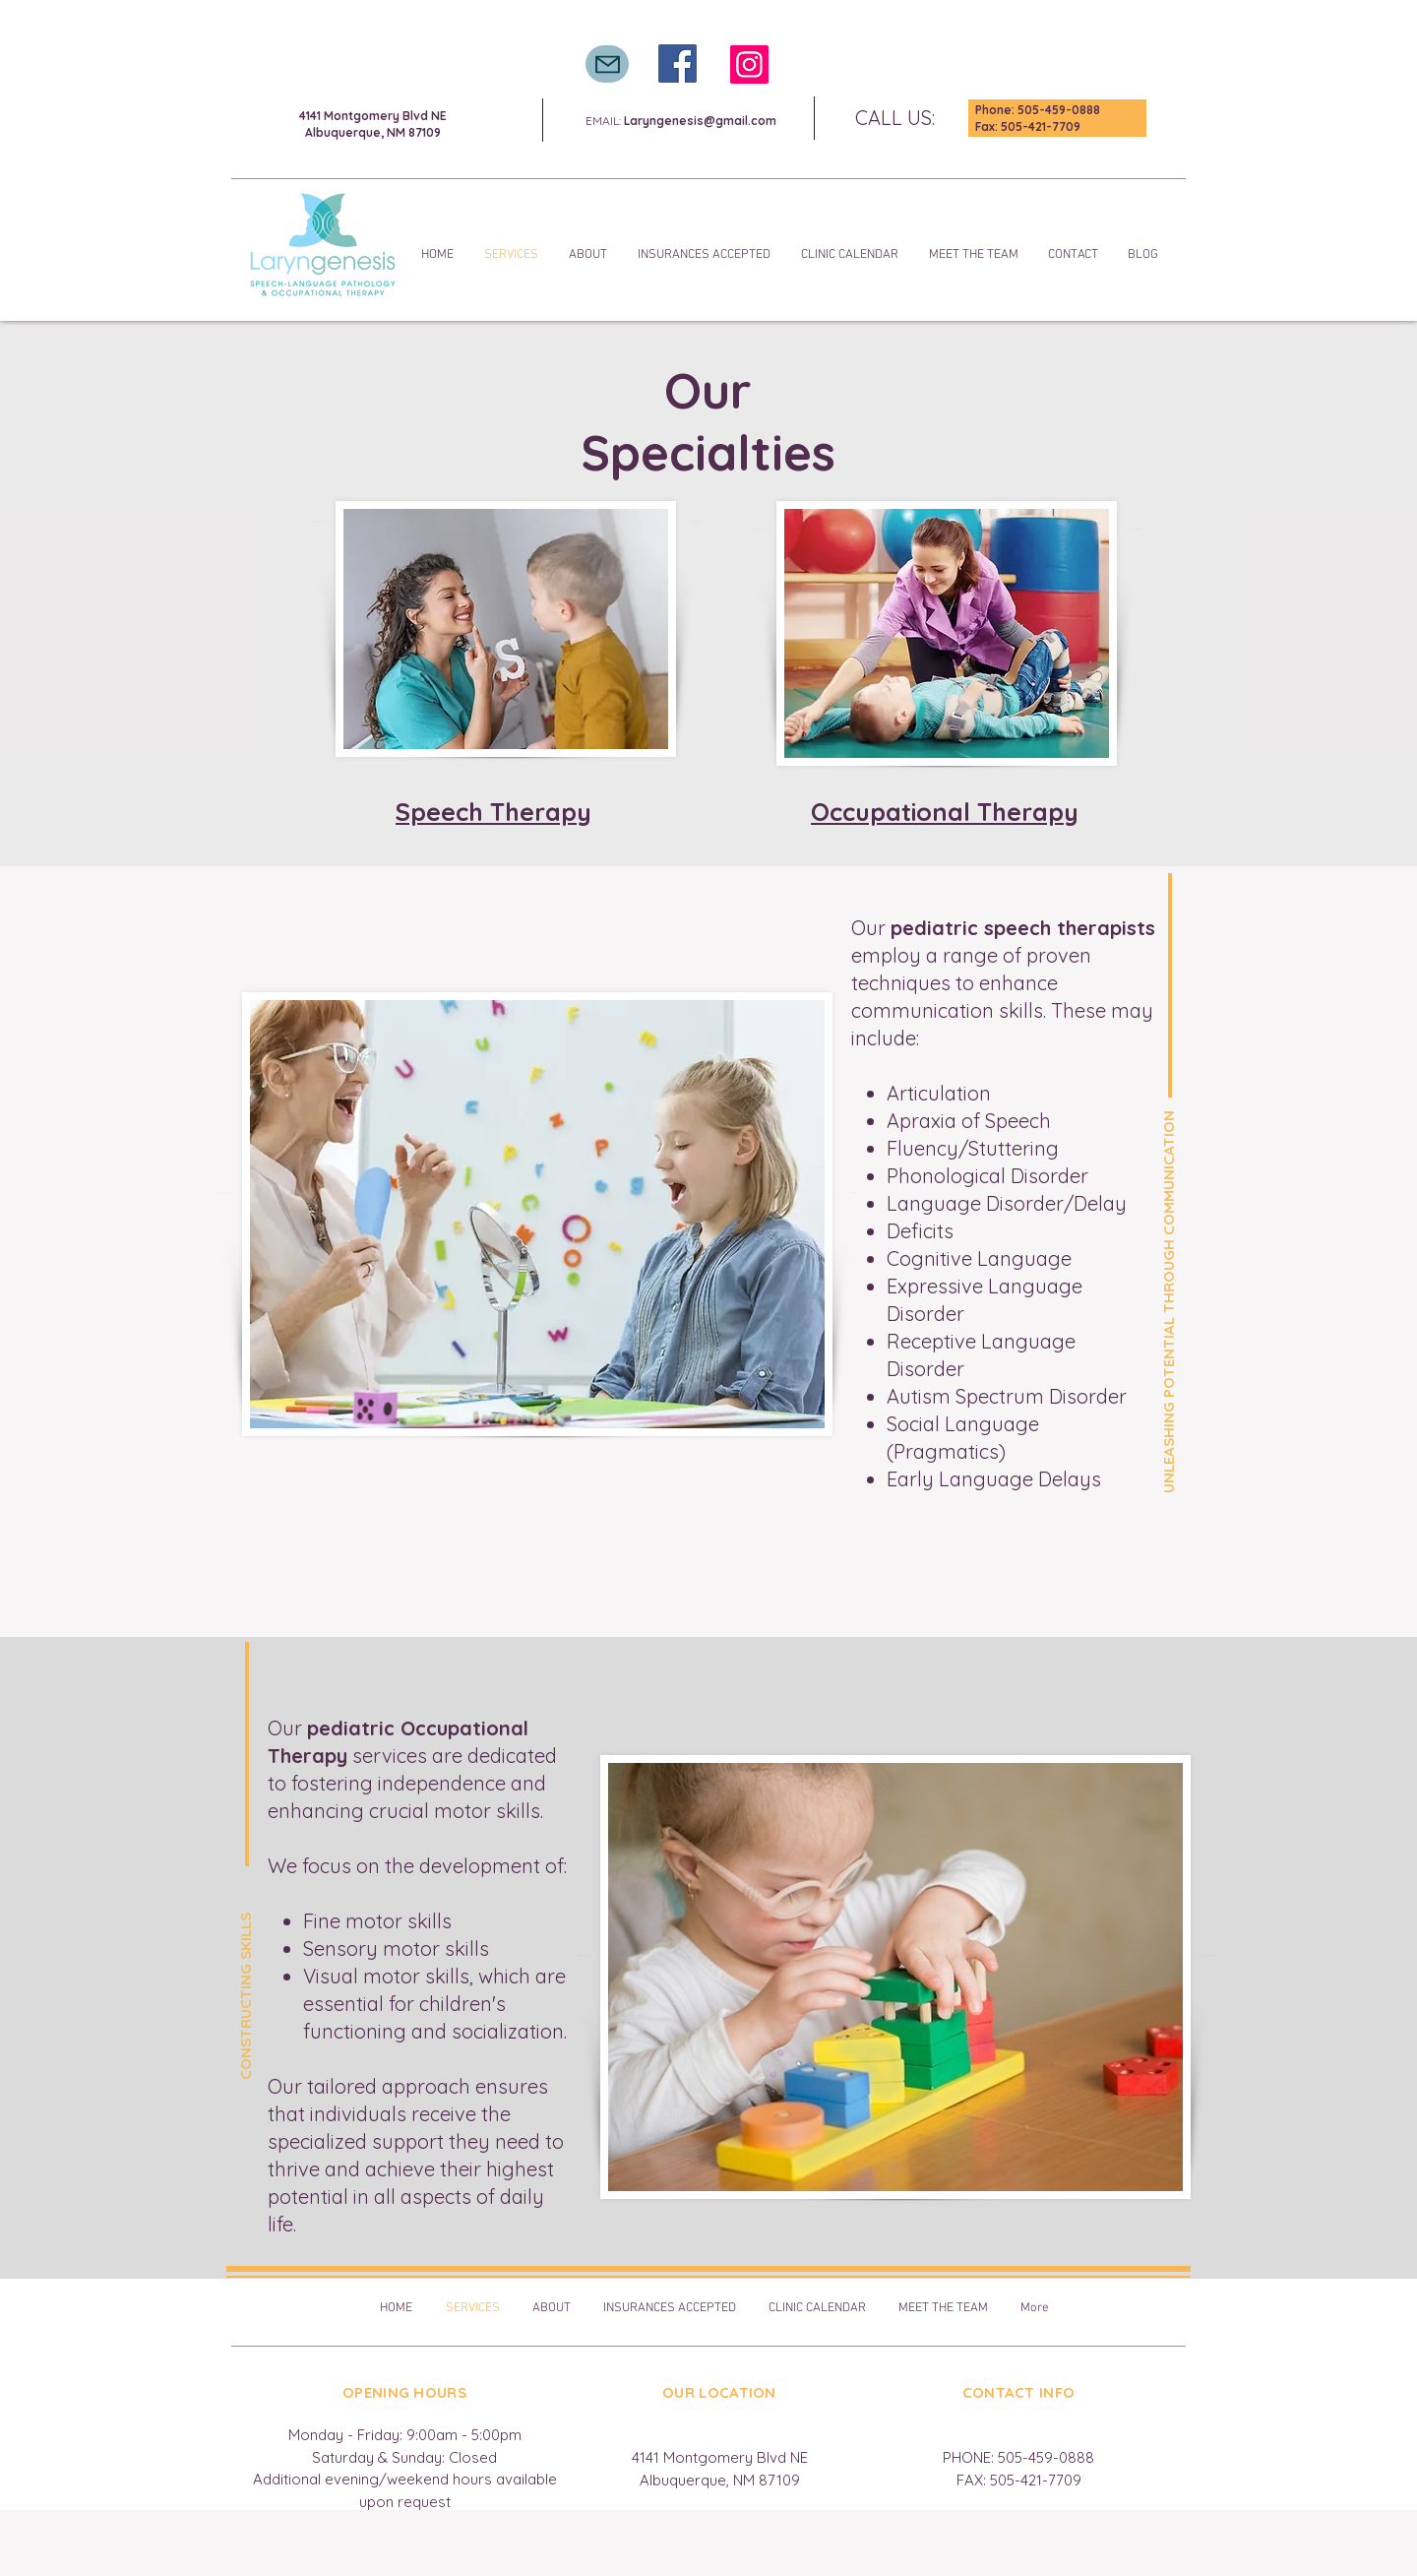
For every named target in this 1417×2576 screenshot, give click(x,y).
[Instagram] (749, 64)
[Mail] (607, 64)
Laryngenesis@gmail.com (700, 120)
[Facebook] (677, 63)
